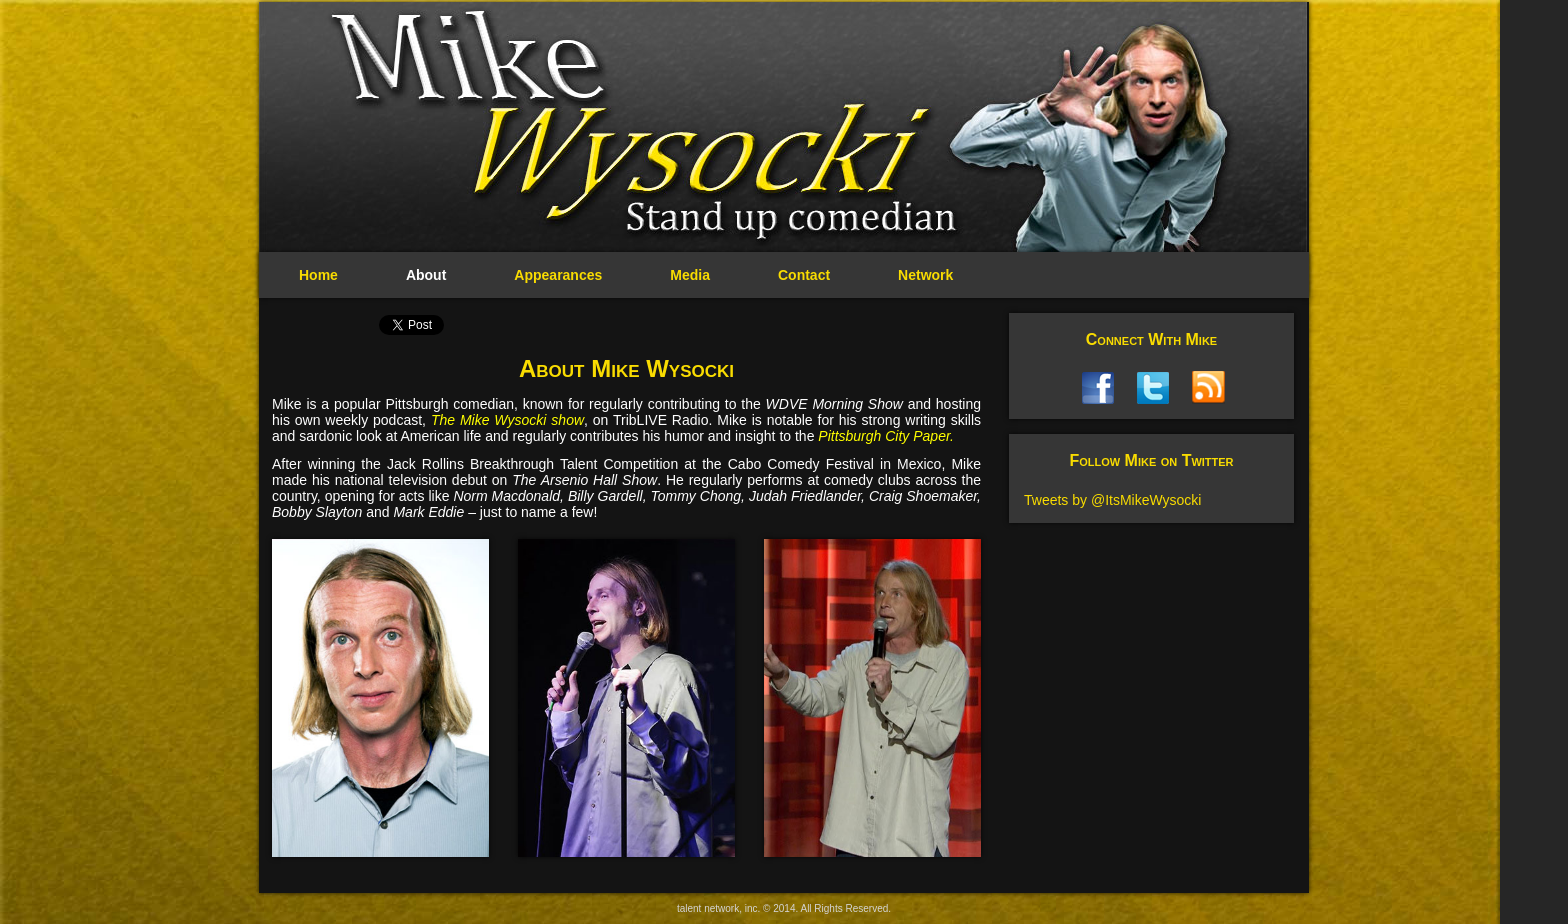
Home (318, 275)
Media (690, 275)
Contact (804, 275)
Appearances (558, 275)
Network (925, 275)
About (426, 275)
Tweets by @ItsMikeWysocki (1112, 500)
